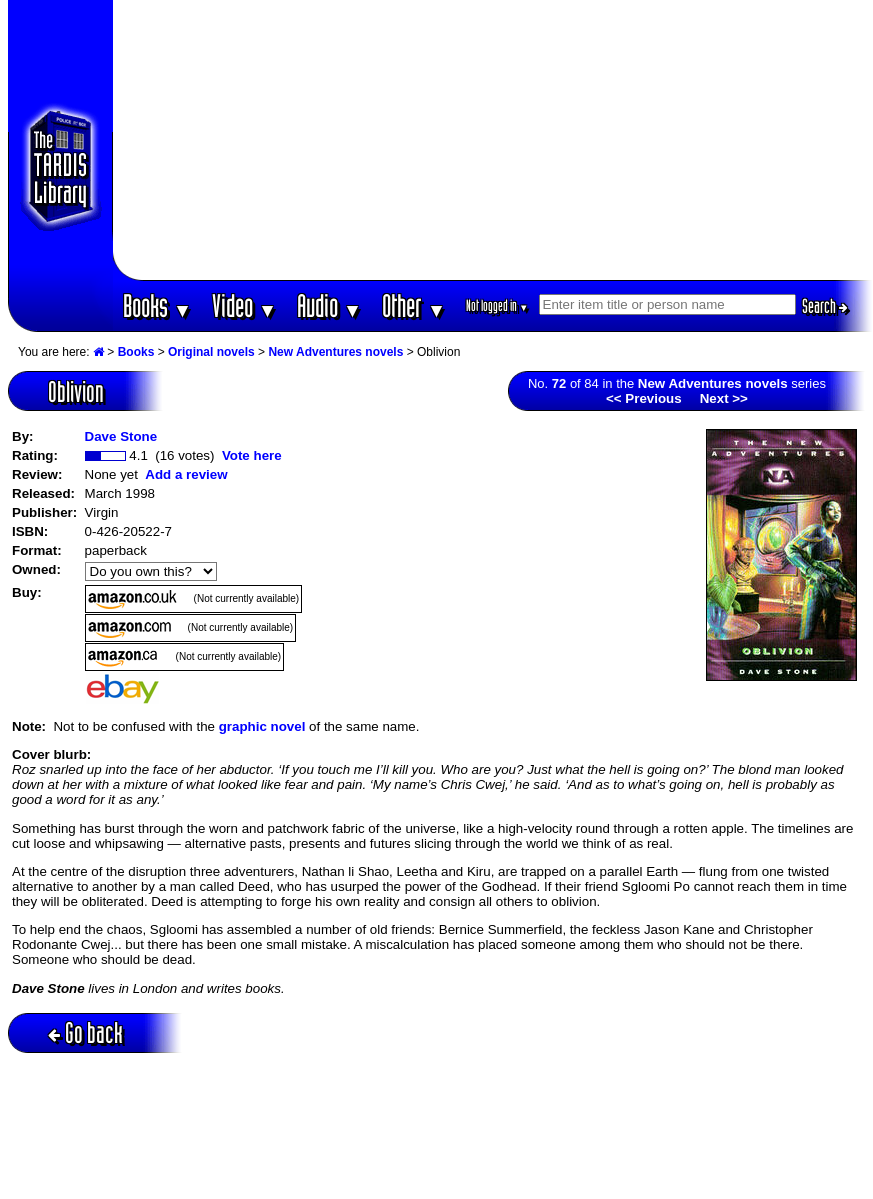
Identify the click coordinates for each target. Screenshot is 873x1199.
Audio (329, 305)
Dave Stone (121, 436)
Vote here (252, 455)
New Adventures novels (335, 352)
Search (825, 306)
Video (244, 305)
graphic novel (262, 726)
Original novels (211, 352)
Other (414, 305)
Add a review (186, 474)
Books (157, 305)
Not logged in (497, 305)
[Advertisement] (492, 140)
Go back (85, 1032)
